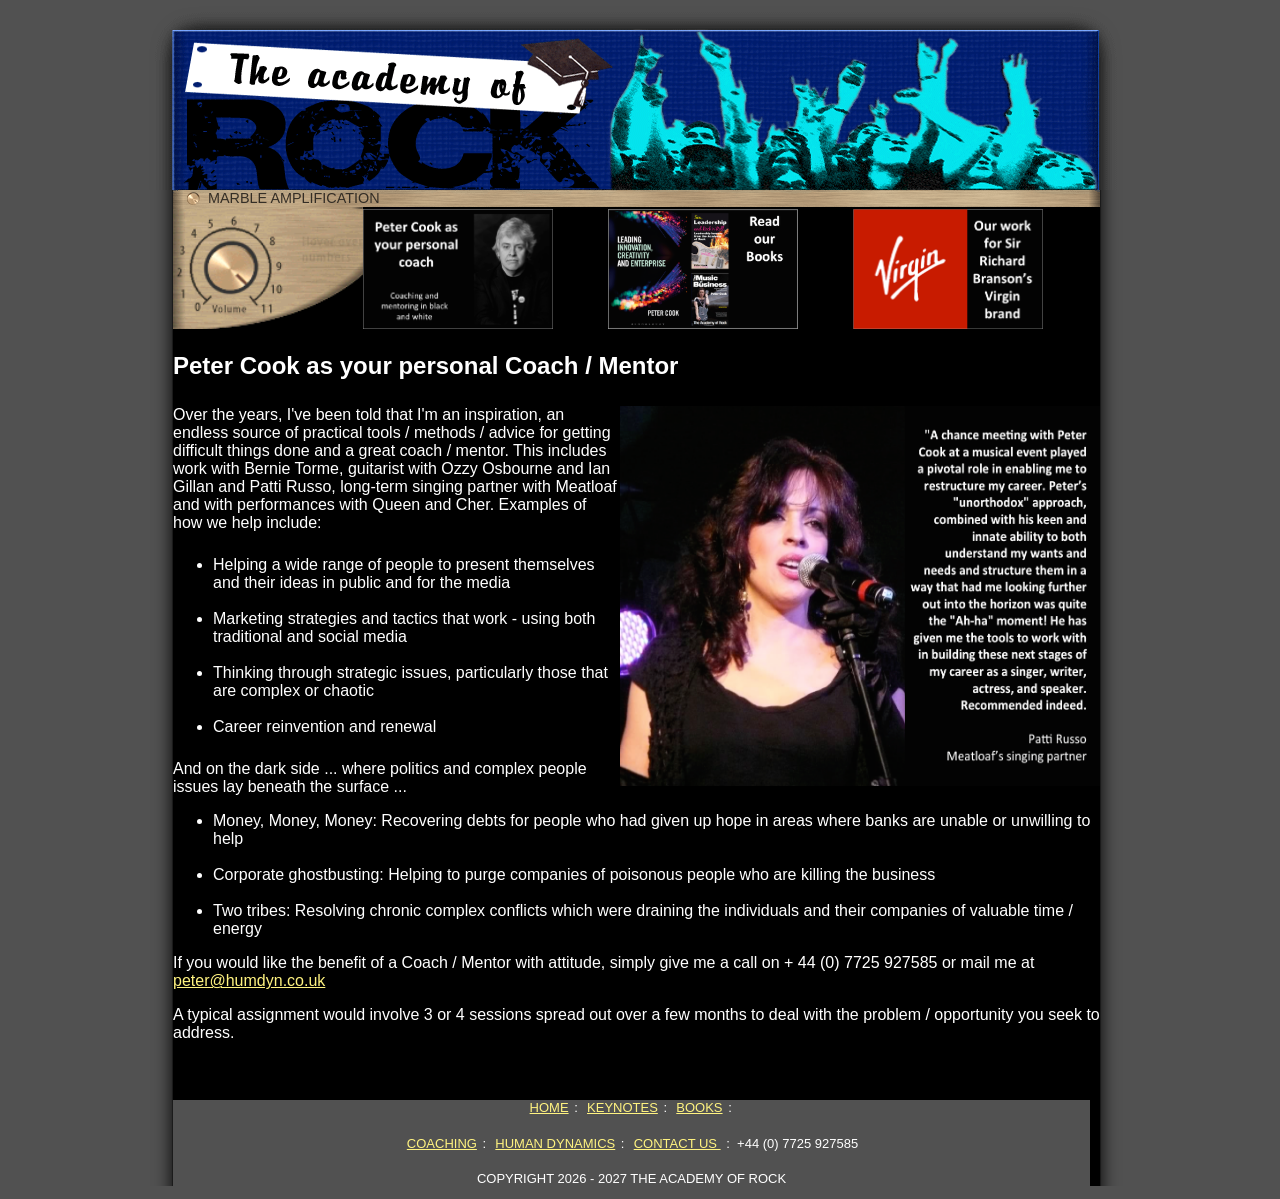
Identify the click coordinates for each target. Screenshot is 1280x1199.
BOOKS (699, 1107)
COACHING (442, 1143)
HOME (549, 1107)
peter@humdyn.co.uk (249, 980)
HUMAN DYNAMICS (555, 1143)
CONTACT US (677, 1143)
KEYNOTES (622, 1107)
